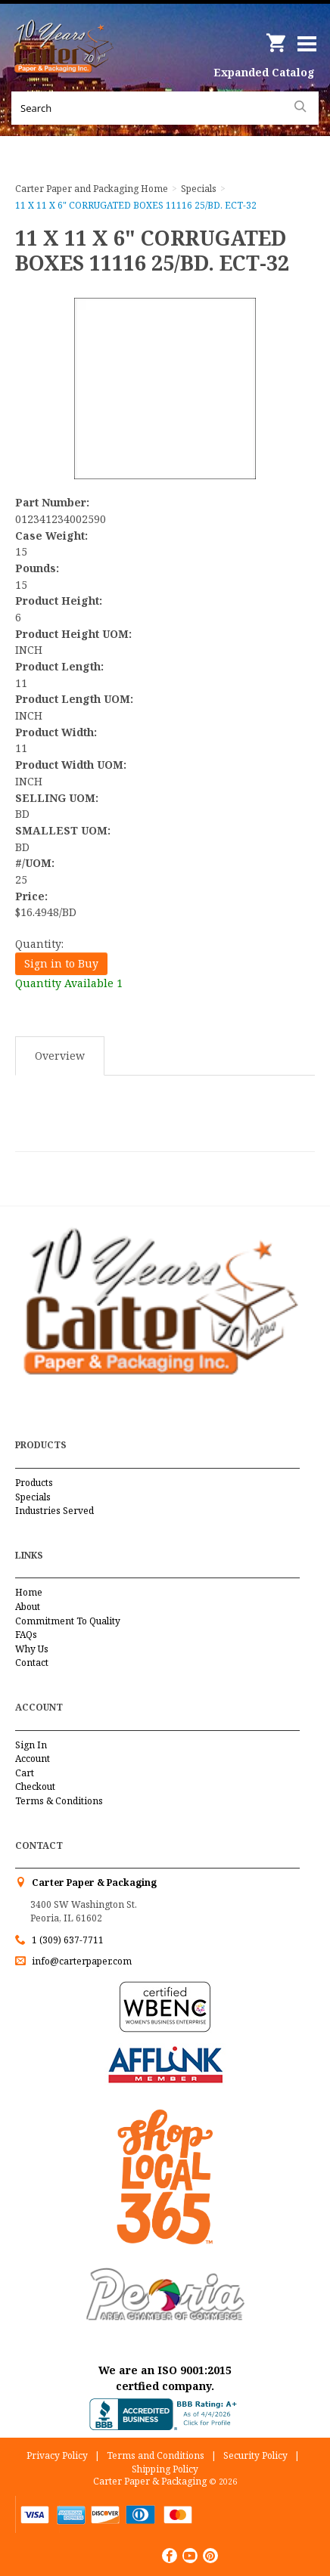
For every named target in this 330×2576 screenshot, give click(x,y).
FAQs (26, 1634)
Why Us (31, 1649)
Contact (31, 1662)
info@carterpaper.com (81, 1961)
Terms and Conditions (155, 2455)
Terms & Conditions (59, 1800)
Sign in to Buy (61, 963)
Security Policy (255, 2455)
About (27, 1606)
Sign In (31, 1744)
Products (34, 1482)
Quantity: (39, 944)
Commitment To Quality (67, 1621)
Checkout (35, 1786)
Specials (33, 1497)
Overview (60, 1055)
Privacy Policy (57, 2455)
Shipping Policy (165, 2469)
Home (28, 1592)
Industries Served (54, 1510)
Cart (24, 1772)
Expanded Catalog (264, 72)
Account (32, 1758)
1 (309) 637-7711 (68, 1940)
